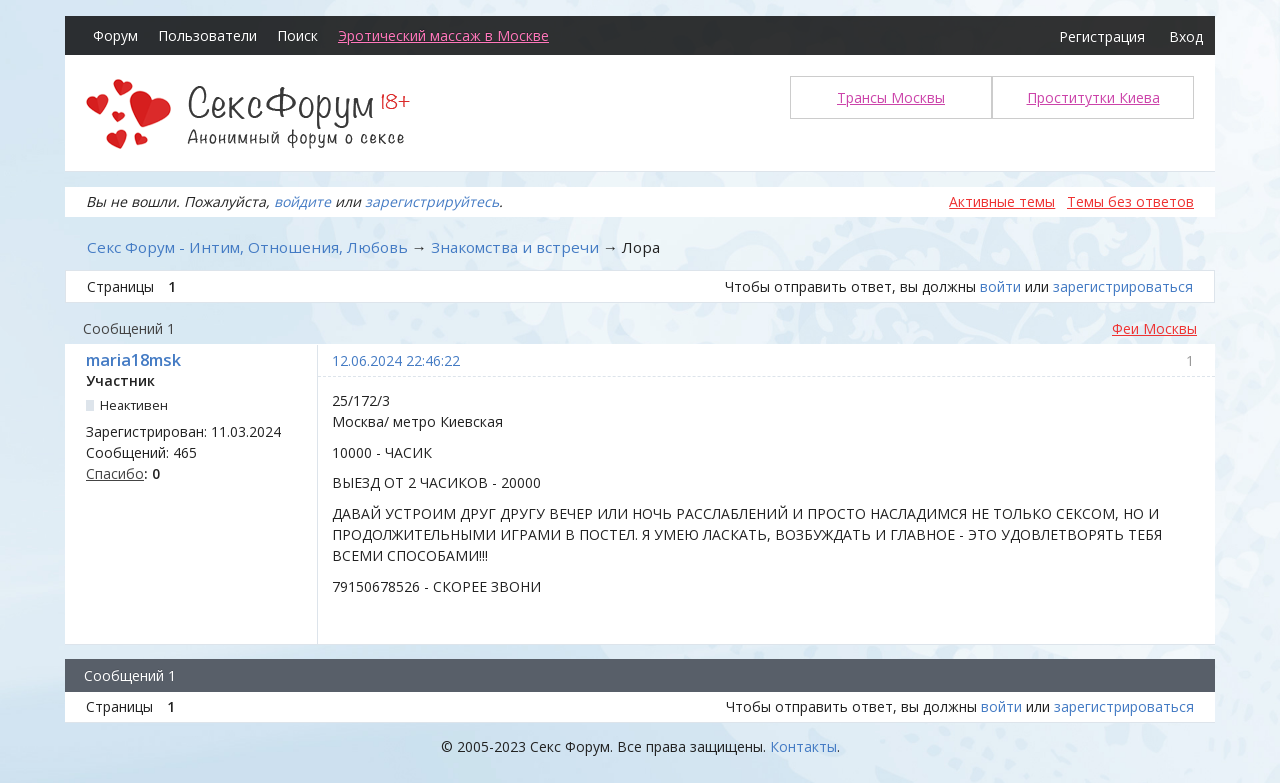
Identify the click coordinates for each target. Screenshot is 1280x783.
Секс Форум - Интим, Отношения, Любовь (247, 247)
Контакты (803, 746)
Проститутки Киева (1093, 97)
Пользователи (207, 35)
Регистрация (1102, 36)
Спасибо (115, 473)
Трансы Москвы (891, 97)
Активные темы (1002, 201)
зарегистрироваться (1123, 286)
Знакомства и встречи (515, 247)
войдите (302, 201)
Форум (115, 35)
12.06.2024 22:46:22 (396, 360)
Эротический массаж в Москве (443, 35)
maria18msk (133, 360)
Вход (1186, 36)
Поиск (297, 35)
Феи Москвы (1154, 328)
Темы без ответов (1130, 201)
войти (1000, 286)
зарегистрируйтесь (432, 201)
